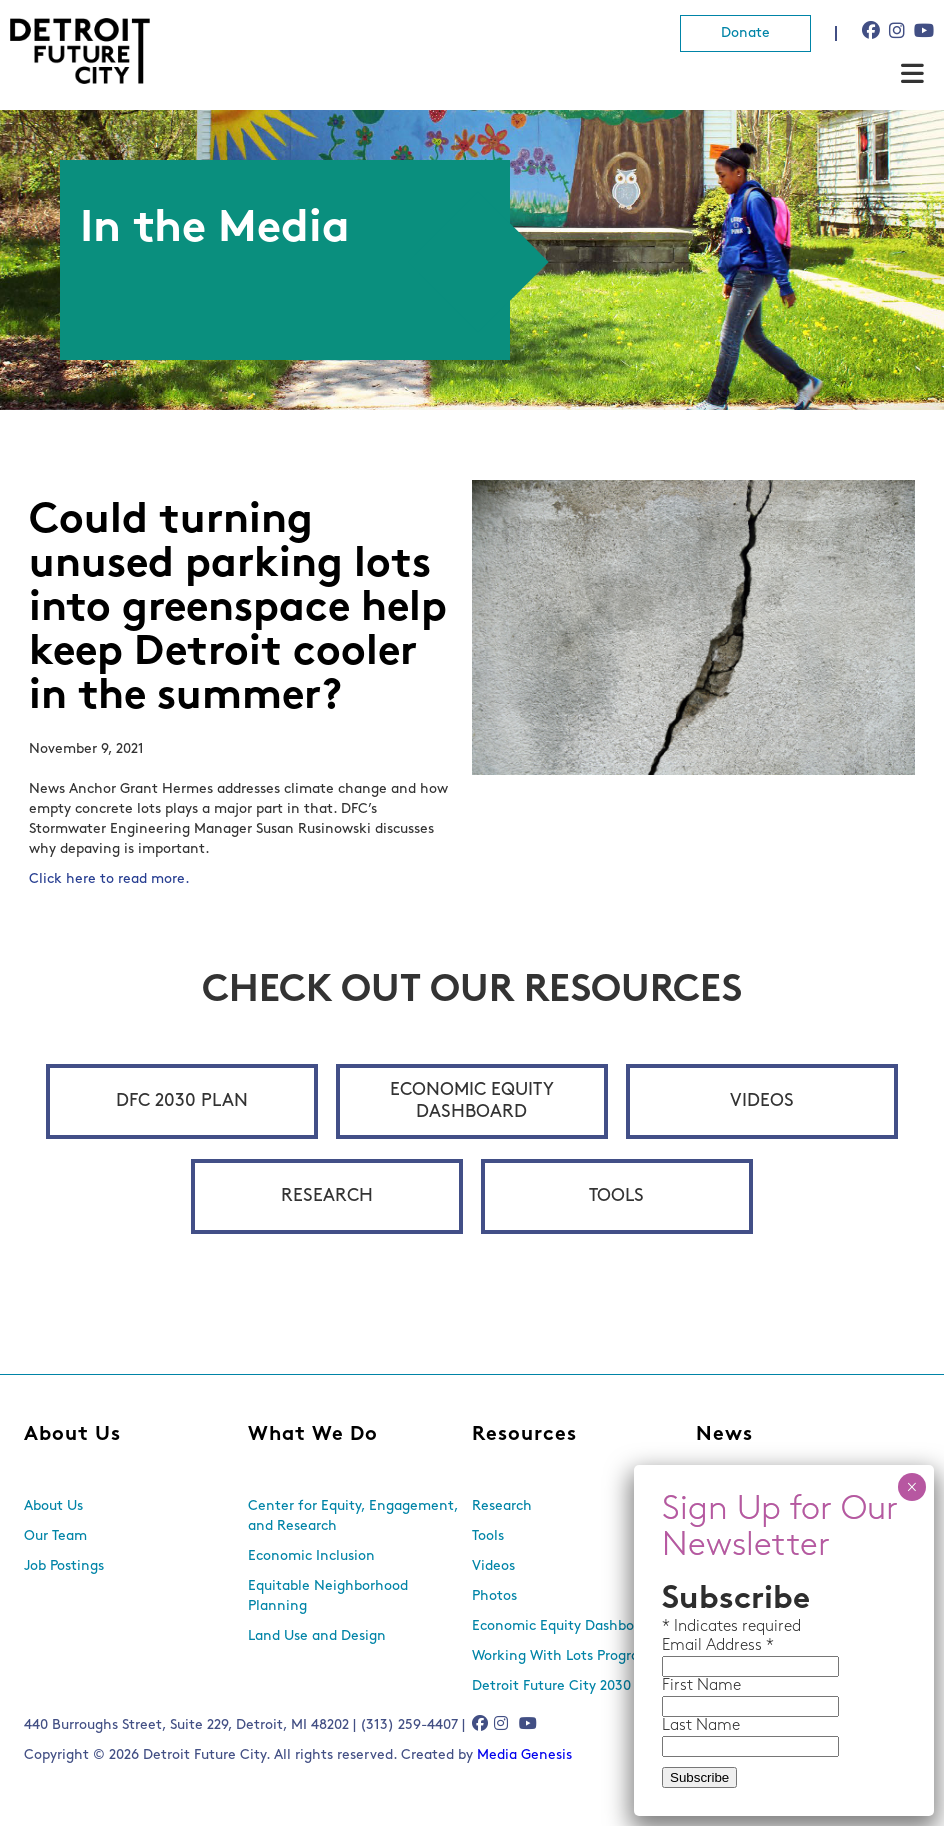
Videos (762, 1101)
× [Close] (911, 1487)
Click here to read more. (111, 879)
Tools (616, 1196)
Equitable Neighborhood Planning (328, 1596)
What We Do (313, 1435)
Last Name (701, 1726)
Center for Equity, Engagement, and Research (353, 1516)
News (724, 1435)
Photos (494, 1596)
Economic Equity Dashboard (472, 1101)
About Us (72, 1435)
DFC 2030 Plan (182, 1101)
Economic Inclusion (311, 1556)
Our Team (55, 1536)
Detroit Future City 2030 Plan (568, 1686)
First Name (701, 1686)
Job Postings (64, 1566)
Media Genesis (524, 1755)
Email (684, 1646)
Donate (745, 33)
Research (327, 1196)
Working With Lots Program (562, 1656)
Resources (524, 1435)
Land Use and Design (317, 1636)
